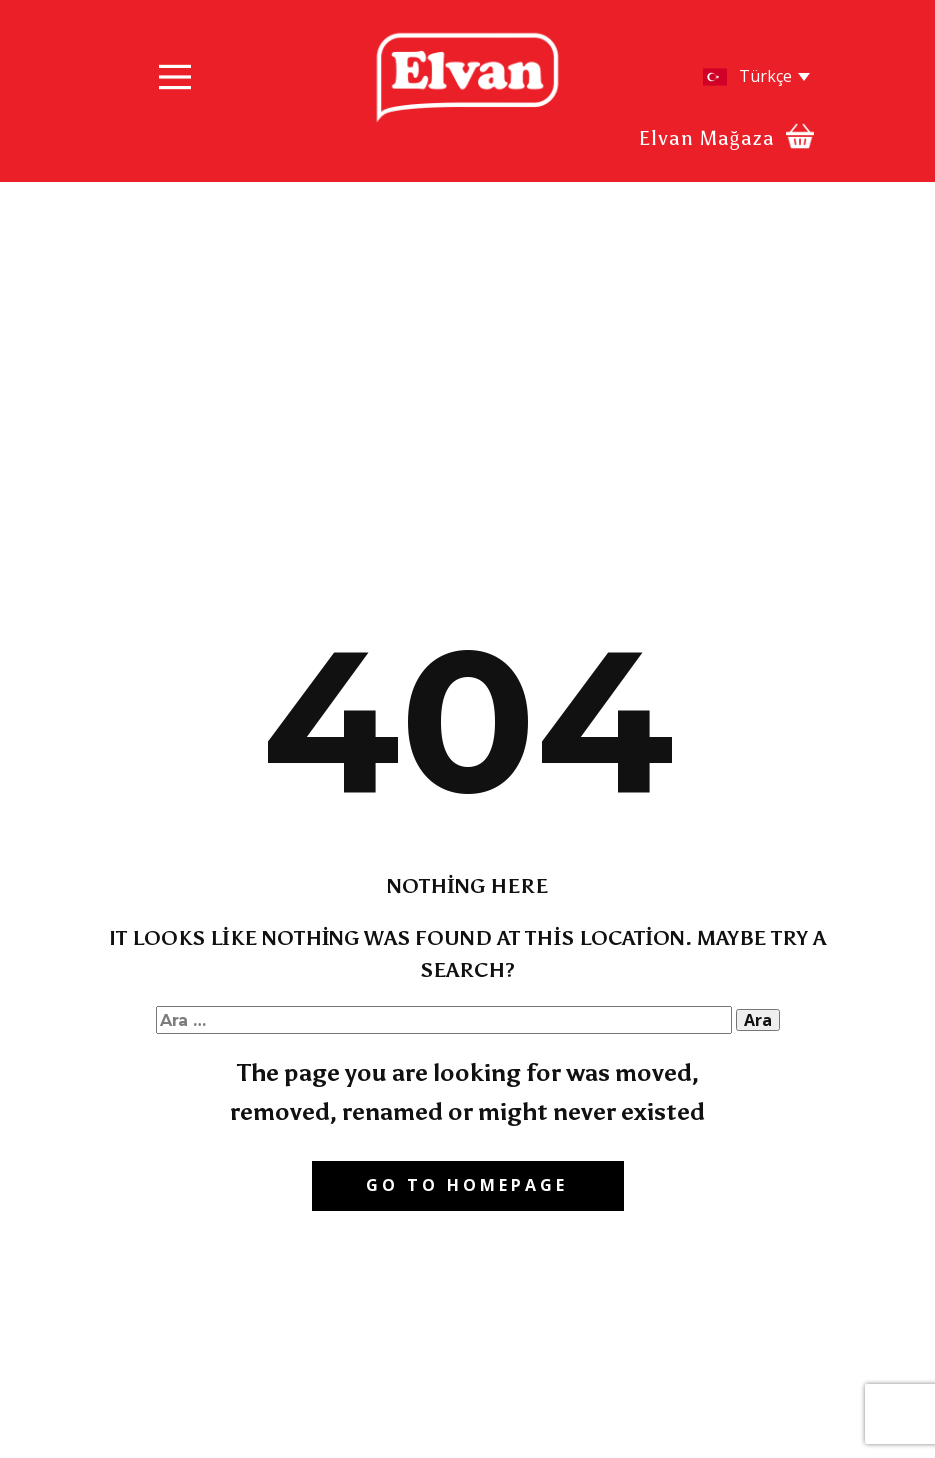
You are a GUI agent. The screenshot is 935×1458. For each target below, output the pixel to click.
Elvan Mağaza (707, 138)
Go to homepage (467, 1185)
